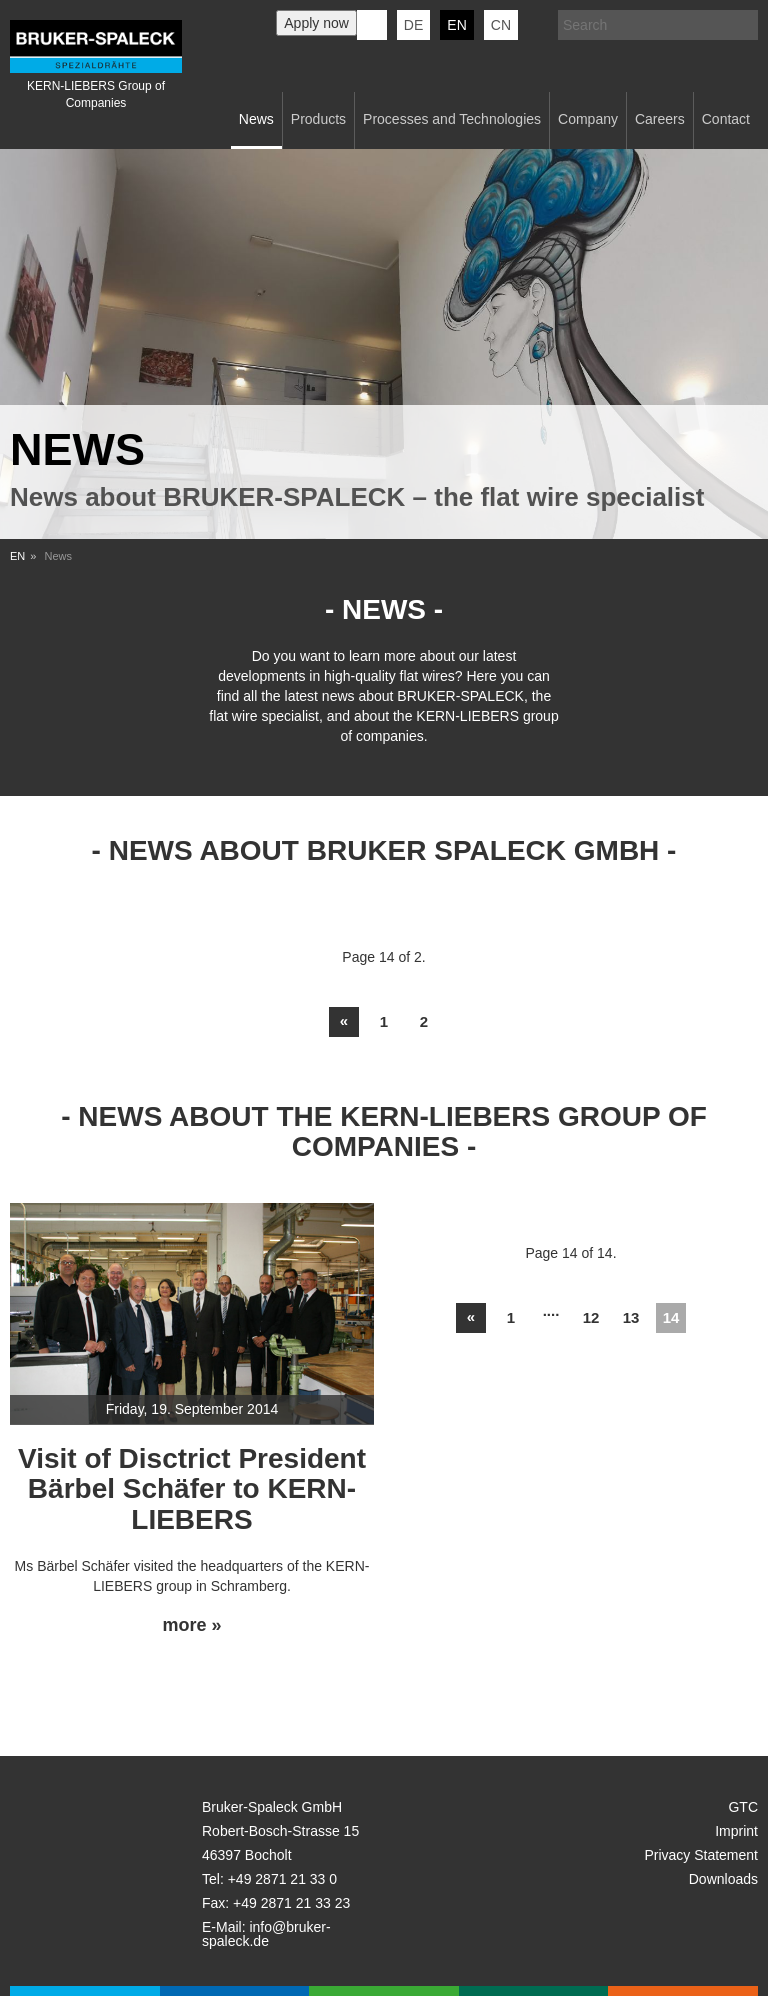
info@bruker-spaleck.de (266, 1934)
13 (631, 1317)
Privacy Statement (701, 1855)
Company (588, 119)
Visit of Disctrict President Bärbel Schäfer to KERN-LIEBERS (192, 1489)
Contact (726, 119)
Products (318, 119)
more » (191, 1625)
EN (17, 556)
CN (501, 25)
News (256, 119)
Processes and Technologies (452, 119)
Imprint (736, 1831)
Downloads (723, 1879)
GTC (743, 1807)
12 (591, 1317)
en (456, 25)
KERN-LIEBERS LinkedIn (372, 25)
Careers (660, 119)
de (413, 25)
